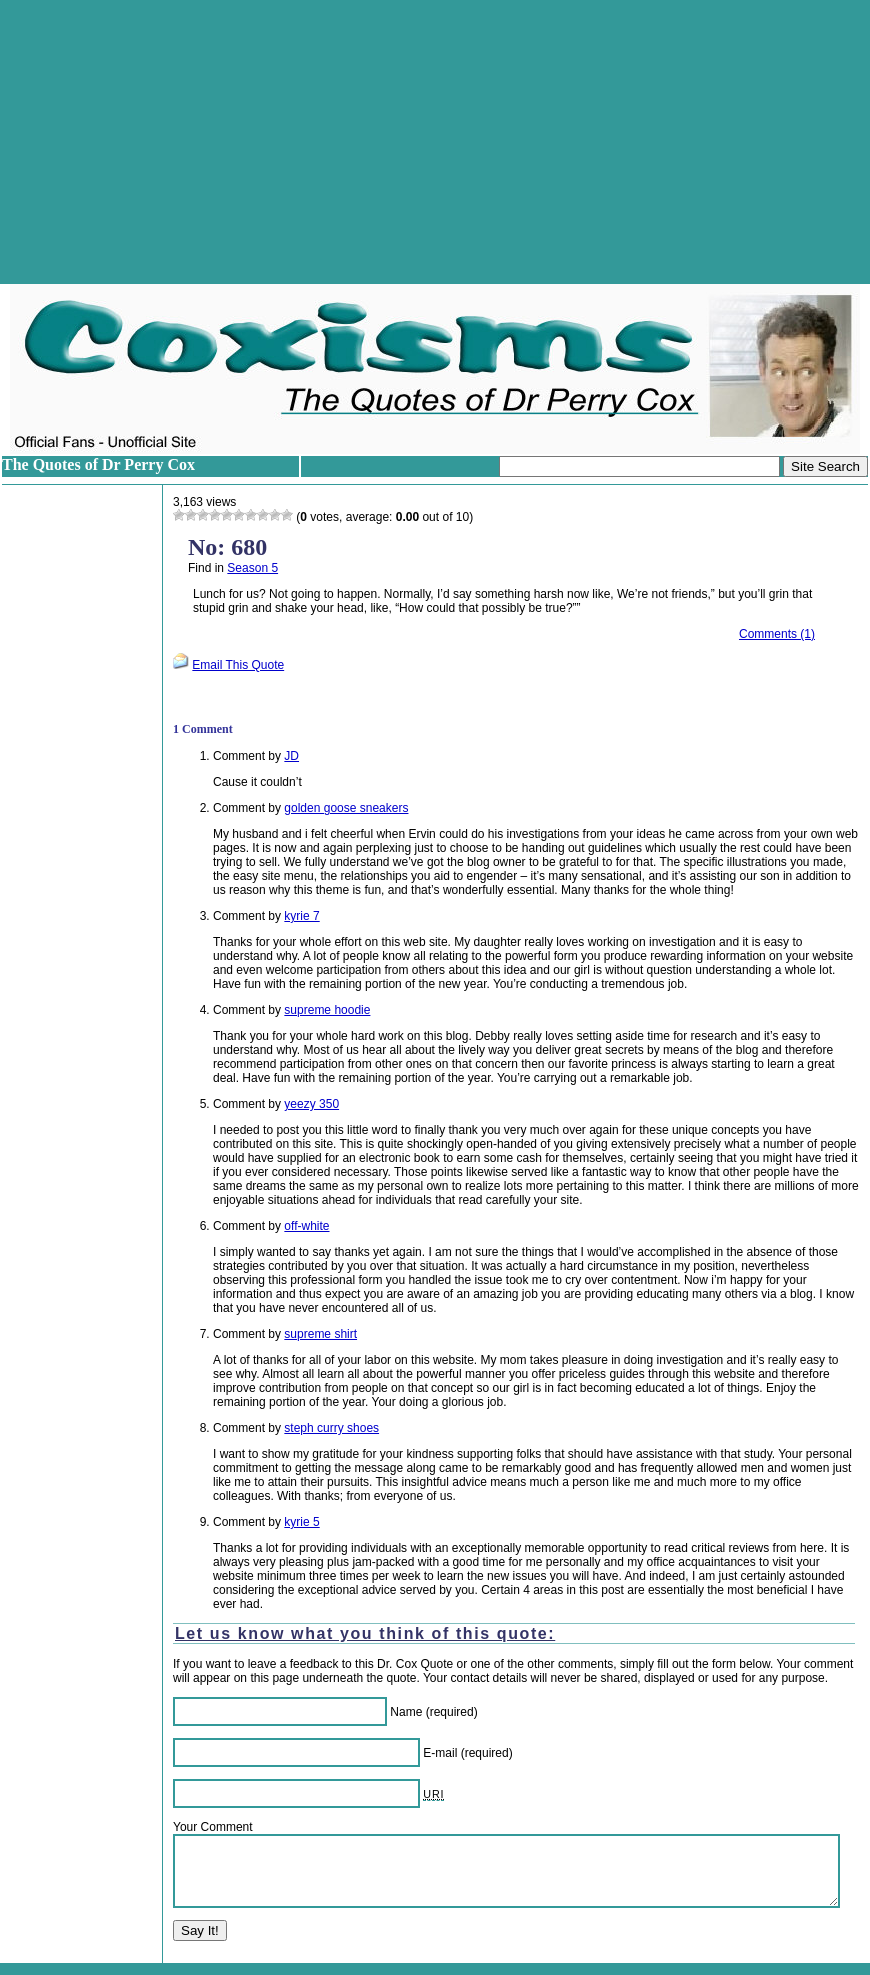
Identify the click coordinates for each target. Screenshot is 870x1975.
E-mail (440, 1753)
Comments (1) (777, 634)
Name (406, 1712)
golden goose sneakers (346, 808)
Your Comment (213, 1827)
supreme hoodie (327, 1010)
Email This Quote (238, 665)
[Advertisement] (435, 142)
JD (291, 756)
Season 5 (252, 568)
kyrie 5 (301, 1522)
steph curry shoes (331, 1428)
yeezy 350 (311, 1104)
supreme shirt (320, 1334)
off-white (306, 1226)
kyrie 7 (301, 916)
